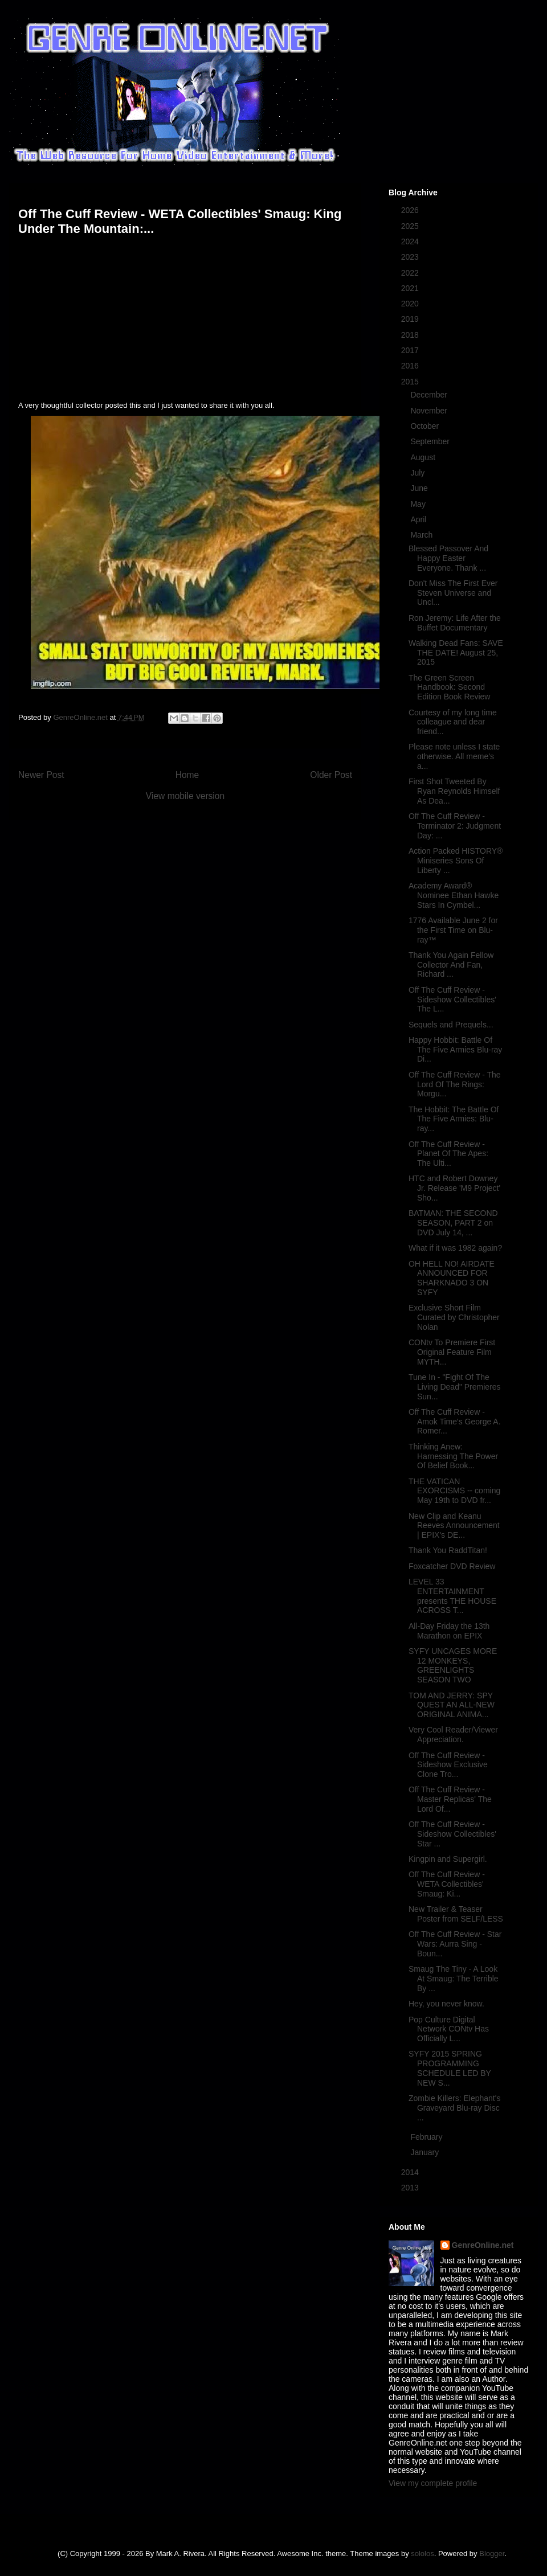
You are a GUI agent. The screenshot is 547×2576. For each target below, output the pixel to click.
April (419, 519)
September (430, 441)
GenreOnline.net (483, 2245)
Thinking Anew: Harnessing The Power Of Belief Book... (453, 1456)
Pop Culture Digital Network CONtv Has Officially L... (449, 2029)
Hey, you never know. (446, 2003)
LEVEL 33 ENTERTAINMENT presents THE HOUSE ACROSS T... (452, 1596)
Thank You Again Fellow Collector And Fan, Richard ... (451, 965)
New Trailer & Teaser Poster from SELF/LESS (456, 1914)
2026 (411, 210)
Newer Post (41, 775)
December (429, 394)
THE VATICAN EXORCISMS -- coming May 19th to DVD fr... (454, 1491)
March (422, 534)
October (425, 426)
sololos (422, 2553)
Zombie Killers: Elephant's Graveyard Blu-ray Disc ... (454, 2108)
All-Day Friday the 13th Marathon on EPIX (449, 1630)
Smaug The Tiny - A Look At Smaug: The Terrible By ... (454, 1978)
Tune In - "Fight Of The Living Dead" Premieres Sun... (455, 1387)
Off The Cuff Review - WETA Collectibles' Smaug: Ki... (447, 1884)
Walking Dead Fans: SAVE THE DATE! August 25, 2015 (456, 652)
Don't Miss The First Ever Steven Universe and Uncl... (453, 593)
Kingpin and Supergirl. (448, 1859)
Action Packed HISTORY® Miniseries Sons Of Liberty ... (456, 860)
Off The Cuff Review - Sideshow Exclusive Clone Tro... (448, 1765)
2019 (411, 318)
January (425, 2152)
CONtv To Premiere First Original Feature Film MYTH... (452, 1352)
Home (187, 775)
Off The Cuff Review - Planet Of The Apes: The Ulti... (448, 1154)
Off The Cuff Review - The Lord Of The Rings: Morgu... (455, 1084)
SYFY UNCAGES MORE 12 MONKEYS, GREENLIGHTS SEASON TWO (453, 1665)
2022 (411, 272)
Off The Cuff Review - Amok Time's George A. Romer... (455, 1421)
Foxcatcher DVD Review (452, 1566)
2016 (411, 365)
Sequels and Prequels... (451, 1024)
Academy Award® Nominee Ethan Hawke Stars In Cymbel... (454, 895)
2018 (411, 334)
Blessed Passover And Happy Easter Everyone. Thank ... (448, 558)
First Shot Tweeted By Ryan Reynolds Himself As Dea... (454, 791)
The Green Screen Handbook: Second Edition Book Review (449, 687)
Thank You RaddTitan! (448, 1550)
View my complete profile (433, 2483)
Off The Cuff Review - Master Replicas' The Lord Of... (450, 1799)
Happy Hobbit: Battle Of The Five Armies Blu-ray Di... (455, 1049)
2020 (411, 303)
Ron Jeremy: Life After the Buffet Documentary (455, 622)
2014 (411, 2172)
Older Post (331, 775)
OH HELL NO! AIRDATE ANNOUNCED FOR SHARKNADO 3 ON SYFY (452, 1278)
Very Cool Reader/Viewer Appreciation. (453, 1734)
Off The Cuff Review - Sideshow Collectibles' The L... (452, 999)
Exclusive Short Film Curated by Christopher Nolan (454, 1317)
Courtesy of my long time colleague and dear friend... (453, 722)
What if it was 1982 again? (455, 1247)
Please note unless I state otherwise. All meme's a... (454, 756)
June (420, 488)
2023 (411, 256)
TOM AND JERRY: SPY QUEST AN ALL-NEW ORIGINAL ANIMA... (452, 1705)
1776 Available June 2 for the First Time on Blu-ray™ (453, 930)
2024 (411, 241)
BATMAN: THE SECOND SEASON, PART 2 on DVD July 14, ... (453, 1223)
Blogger (491, 2553)
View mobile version (185, 796)
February (427, 2136)
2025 (411, 226)
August (423, 457)
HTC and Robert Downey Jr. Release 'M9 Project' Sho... (454, 1188)
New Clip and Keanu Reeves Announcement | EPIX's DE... (454, 1526)
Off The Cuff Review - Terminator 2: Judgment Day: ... (455, 826)
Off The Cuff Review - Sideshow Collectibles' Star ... (452, 1834)
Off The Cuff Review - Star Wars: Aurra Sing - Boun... (455, 1944)
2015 (411, 381)
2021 (411, 288)
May (418, 504)
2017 (411, 350)
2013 (411, 2187)
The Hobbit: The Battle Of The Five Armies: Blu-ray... (454, 1119)
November (429, 410)
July (418, 472)
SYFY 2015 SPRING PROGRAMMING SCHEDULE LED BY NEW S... (450, 2068)
